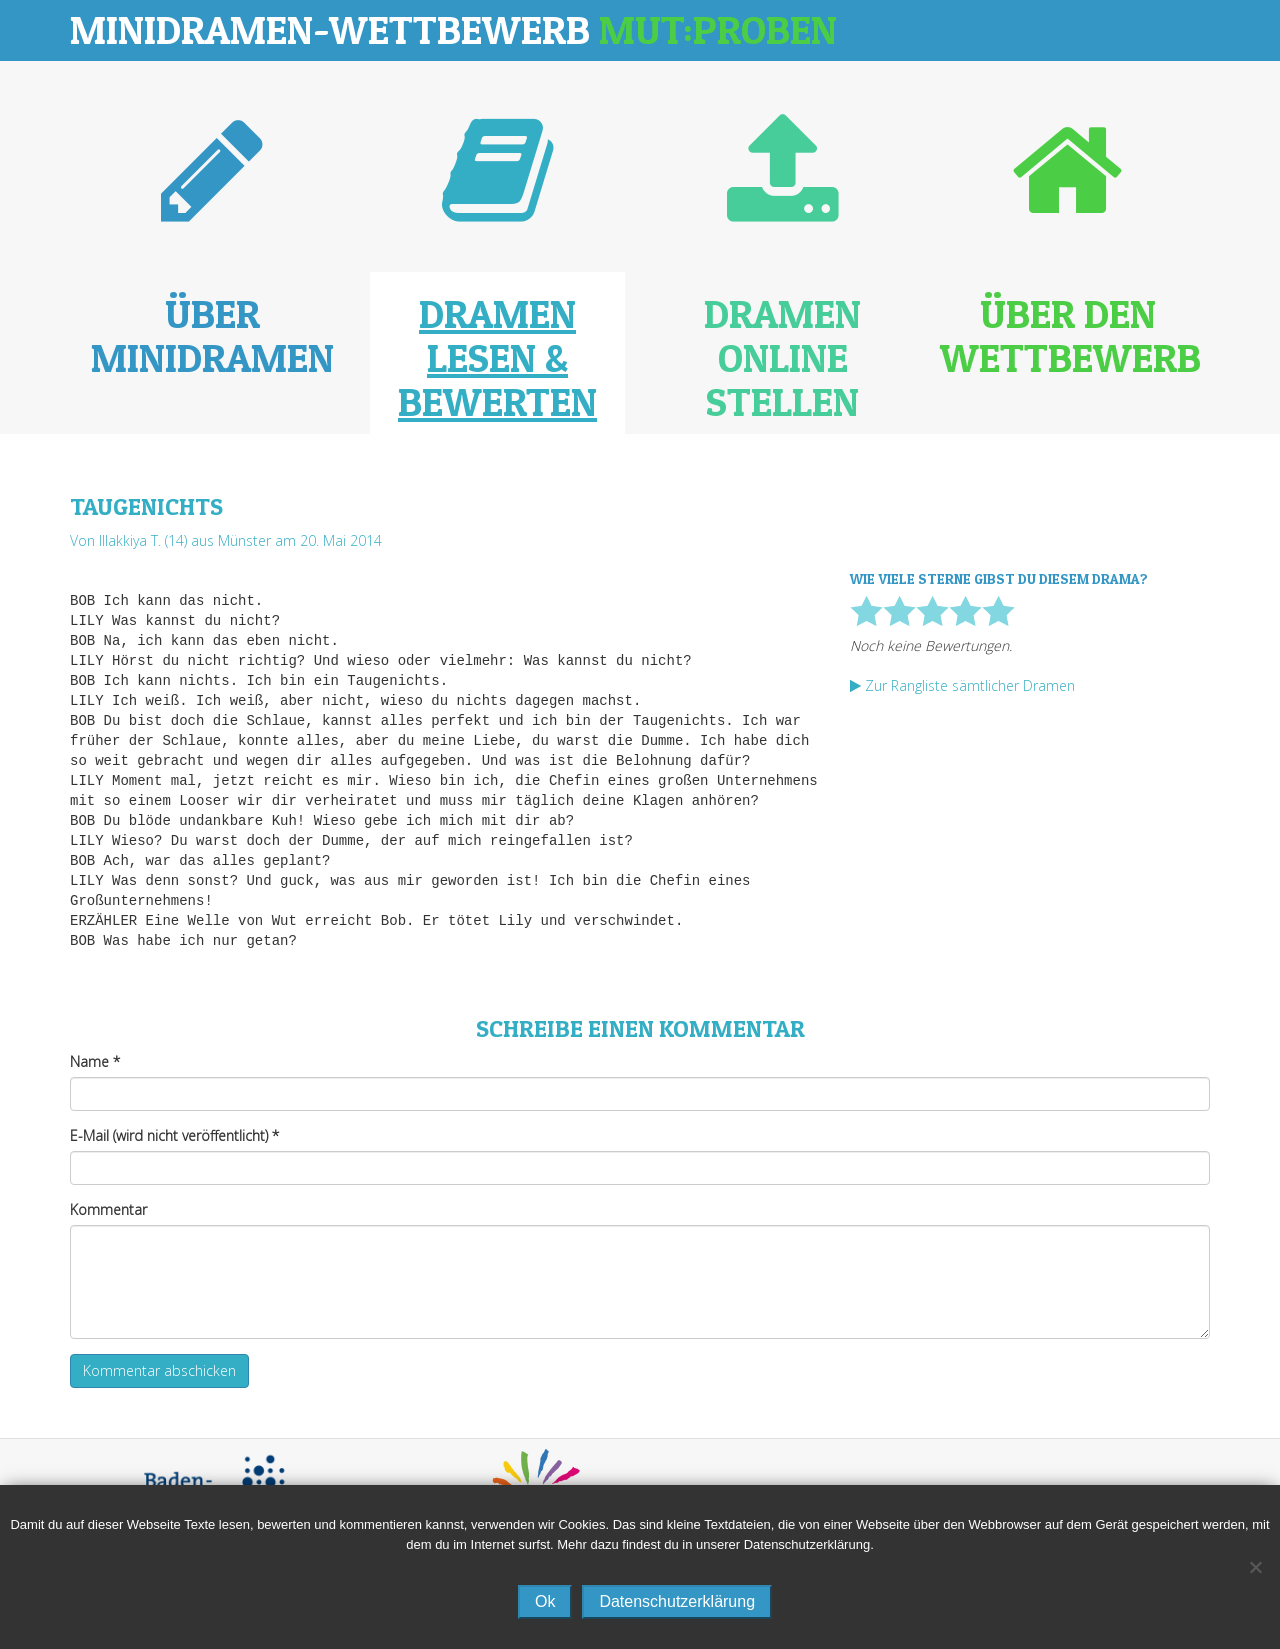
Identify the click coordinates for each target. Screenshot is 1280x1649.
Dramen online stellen (782, 357)
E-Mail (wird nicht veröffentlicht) (174, 1135)
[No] (1255, 1567)
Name (95, 1061)
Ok (545, 1601)
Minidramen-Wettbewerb (453, 29)
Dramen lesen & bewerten (497, 357)
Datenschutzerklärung (677, 1601)
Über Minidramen (212, 335)
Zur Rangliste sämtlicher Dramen (962, 685)
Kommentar (108, 1209)
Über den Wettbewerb (1070, 335)
